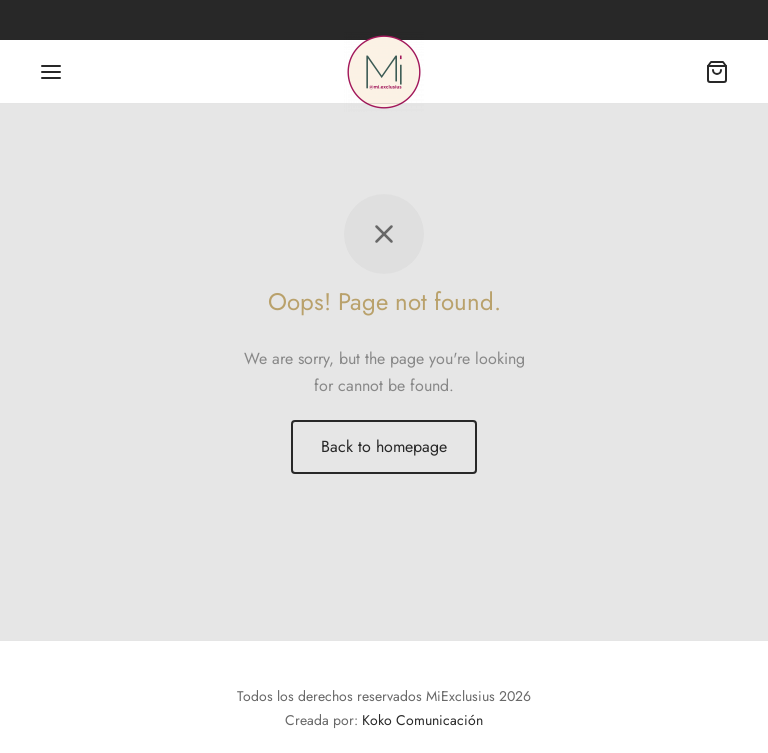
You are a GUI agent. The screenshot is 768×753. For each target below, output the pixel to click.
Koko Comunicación (422, 720)
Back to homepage (384, 446)
